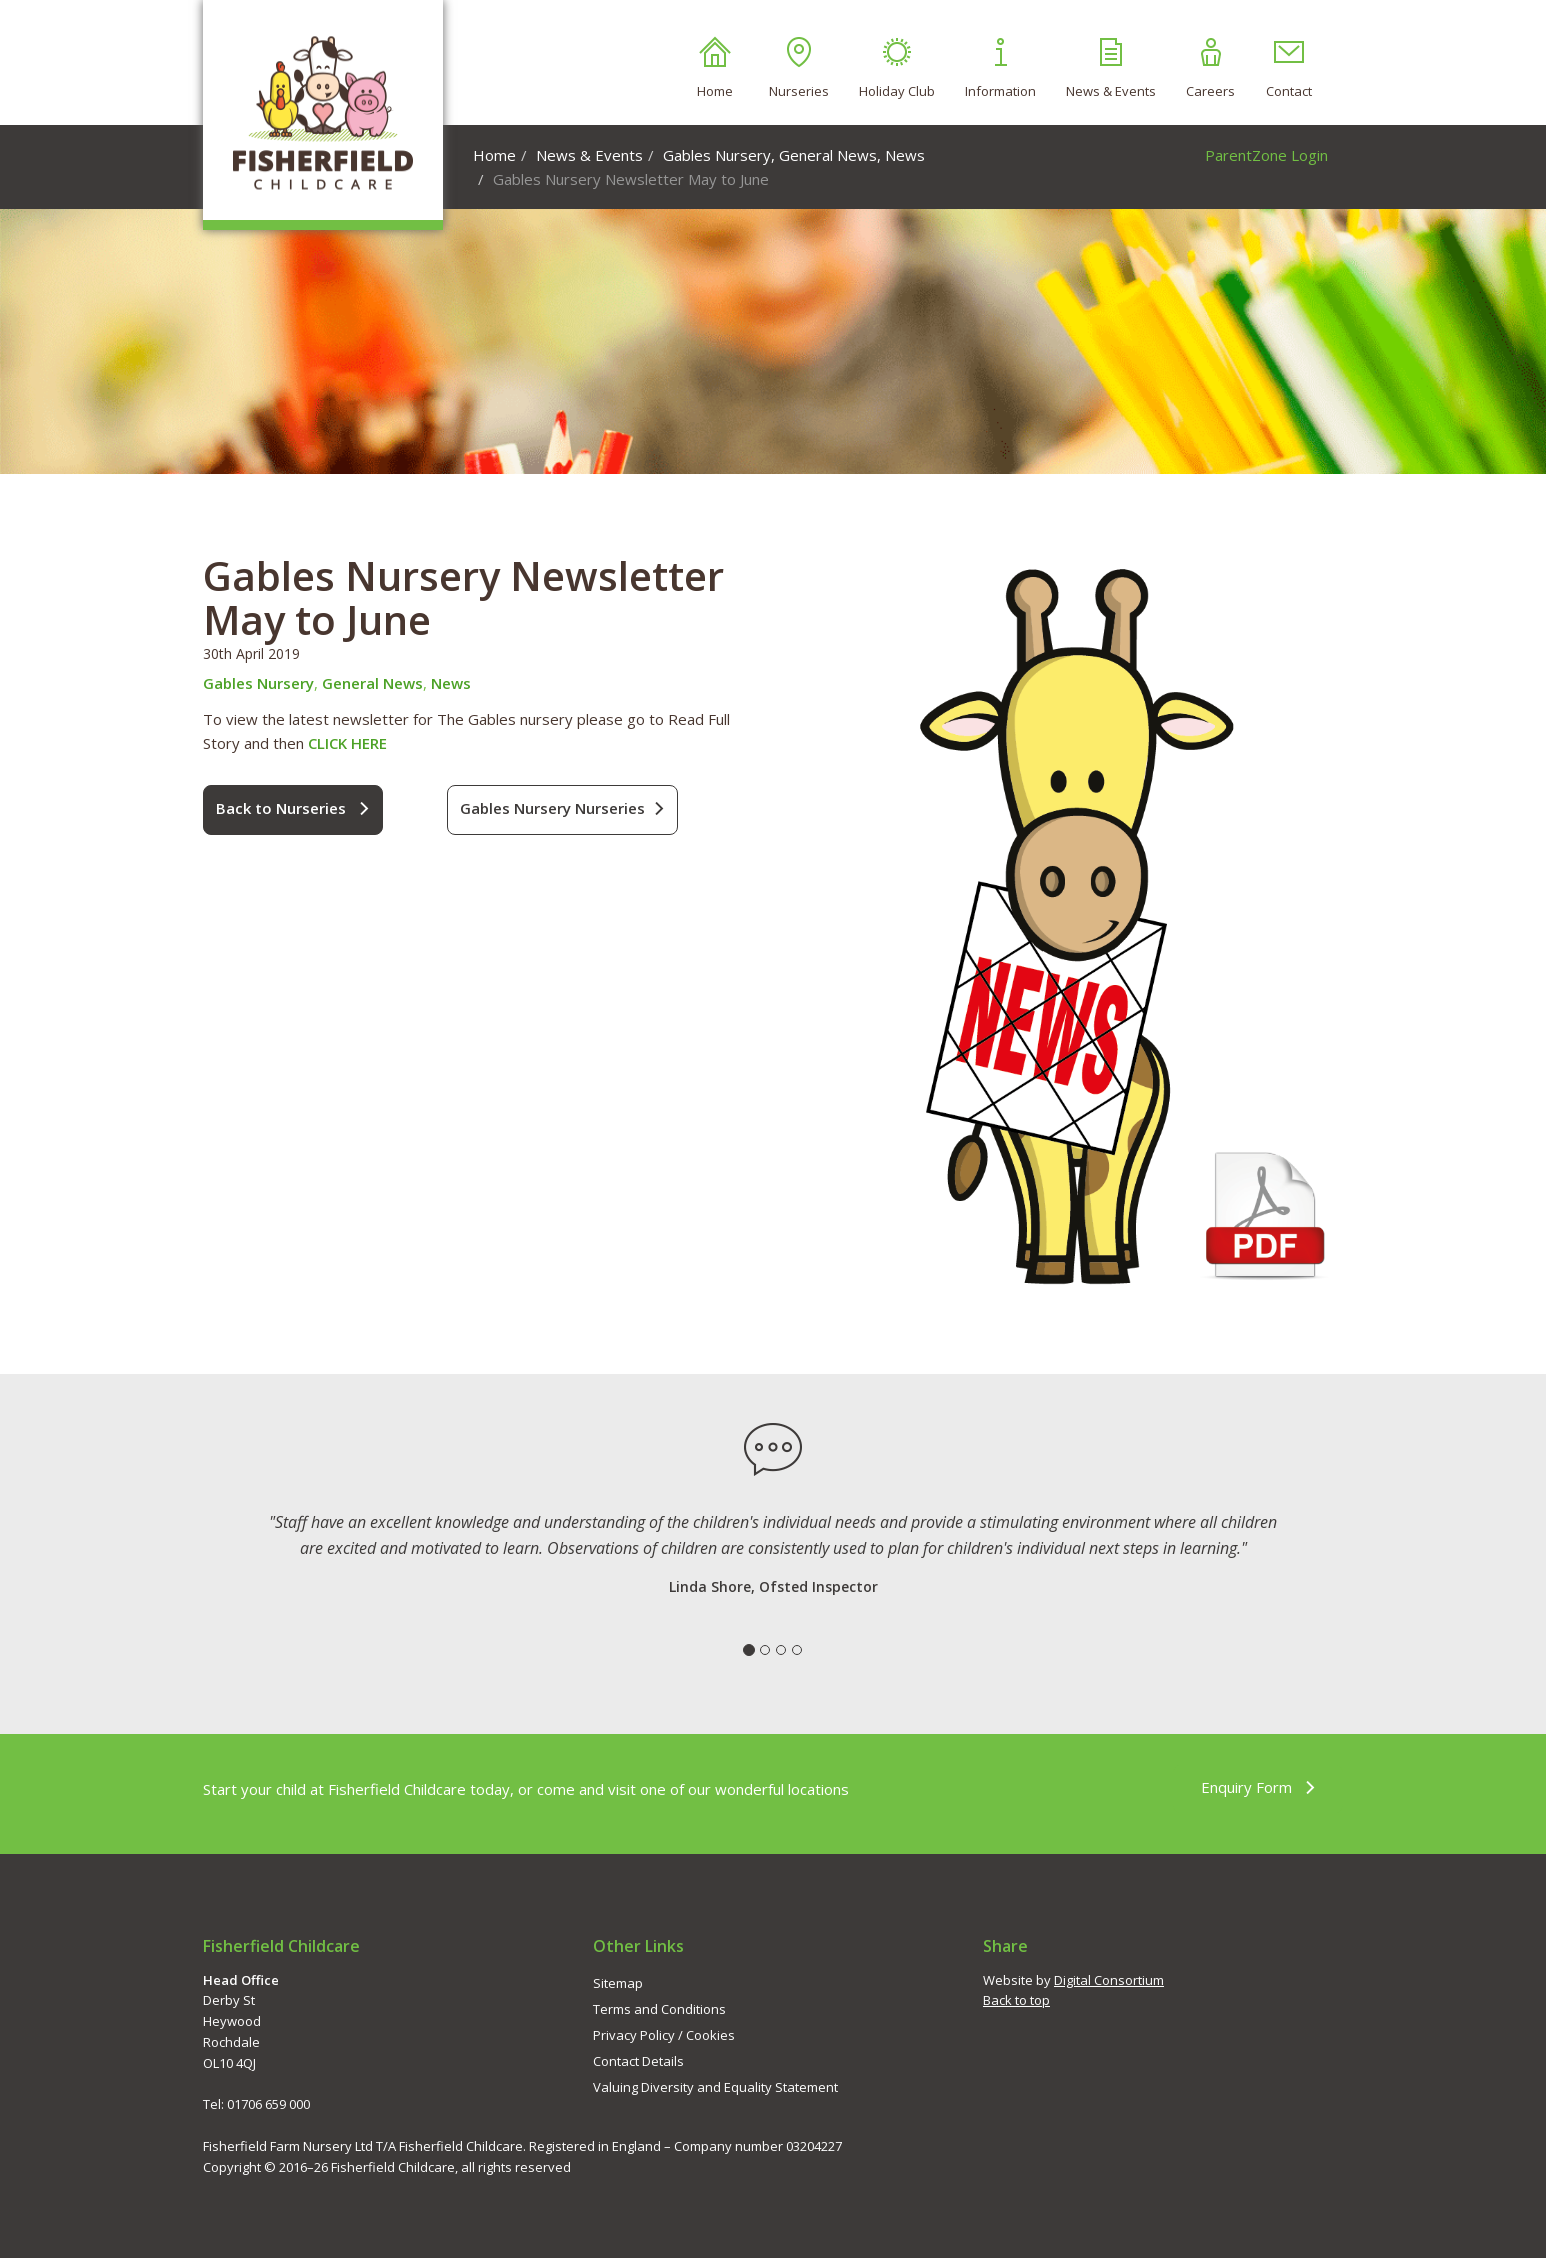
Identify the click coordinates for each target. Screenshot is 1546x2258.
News (905, 155)
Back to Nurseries (293, 808)
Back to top (1016, 2000)
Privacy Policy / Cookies (664, 2035)
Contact (1289, 68)
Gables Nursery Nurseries (562, 808)
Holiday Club (897, 68)
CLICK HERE (347, 743)
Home (715, 68)
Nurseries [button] (799, 68)
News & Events (1111, 68)
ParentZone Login (1266, 155)
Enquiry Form (1258, 1787)
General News (828, 155)
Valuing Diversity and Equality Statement (715, 2087)
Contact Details (638, 2061)
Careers (1210, 68)
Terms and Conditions (659, 2009)
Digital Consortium (1109, 1980)
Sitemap (618, 1983)
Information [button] (1000, 68)
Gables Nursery (717, 155)
